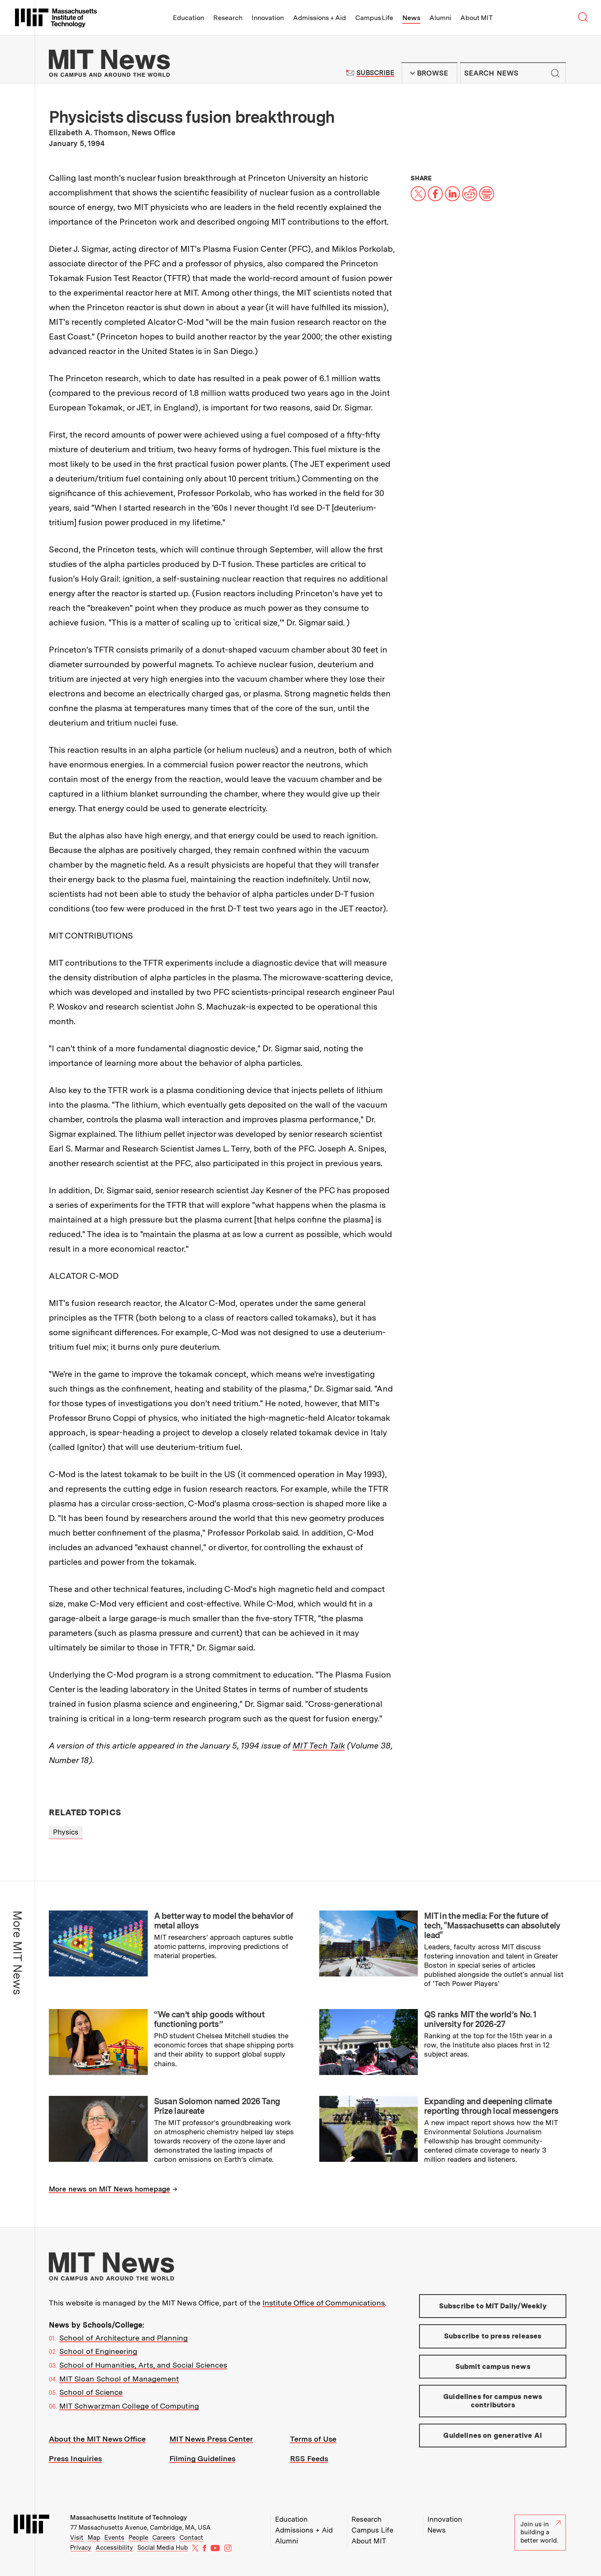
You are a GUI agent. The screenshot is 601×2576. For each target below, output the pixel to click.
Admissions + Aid (319, 18)
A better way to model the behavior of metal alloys (223, 1921)
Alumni (440, 18)
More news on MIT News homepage (109, 2189)
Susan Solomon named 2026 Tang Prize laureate (217, 2106)
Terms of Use (313, 2438)
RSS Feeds (309, 2458)
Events (114, 2537)
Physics (65, 1832)
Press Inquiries (75, 2458)
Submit (555, 73)
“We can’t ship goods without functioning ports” (209, 2019)
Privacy (80, 2547)
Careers (163, 2537)
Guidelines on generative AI (492, 2435)
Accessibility (114, 2547)
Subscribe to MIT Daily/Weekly (493, 2306)
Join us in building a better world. (540, 2532)
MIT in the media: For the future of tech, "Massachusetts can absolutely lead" (492, 1925)
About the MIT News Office (97, 2438)
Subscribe (375, 73)
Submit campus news (492, 2366)
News (411, 18)
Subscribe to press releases (493, 2336)
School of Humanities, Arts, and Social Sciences (143, 2365)
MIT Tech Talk (319, 1746)
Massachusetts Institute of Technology (128, 2517)
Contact (191, 2537)
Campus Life (374, 18)
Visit (76, 2537)
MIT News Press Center (211, 2438)
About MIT (476, 18)
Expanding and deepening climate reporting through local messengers (491, 2106)
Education (188, 18)
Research (227, 18)
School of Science (91, 2392)
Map (94, 2537)
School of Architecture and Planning (123, 2337)
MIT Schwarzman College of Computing (129, 2405)
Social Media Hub (162, 2547)
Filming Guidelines (202, 2458)
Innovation (268, 18)
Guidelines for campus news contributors (492, 2400)
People (138, 2537)
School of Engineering (98, 2351)
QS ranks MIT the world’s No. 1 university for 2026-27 (480, 2019)
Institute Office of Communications (324, 2302)
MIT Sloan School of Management (119, 2378)
